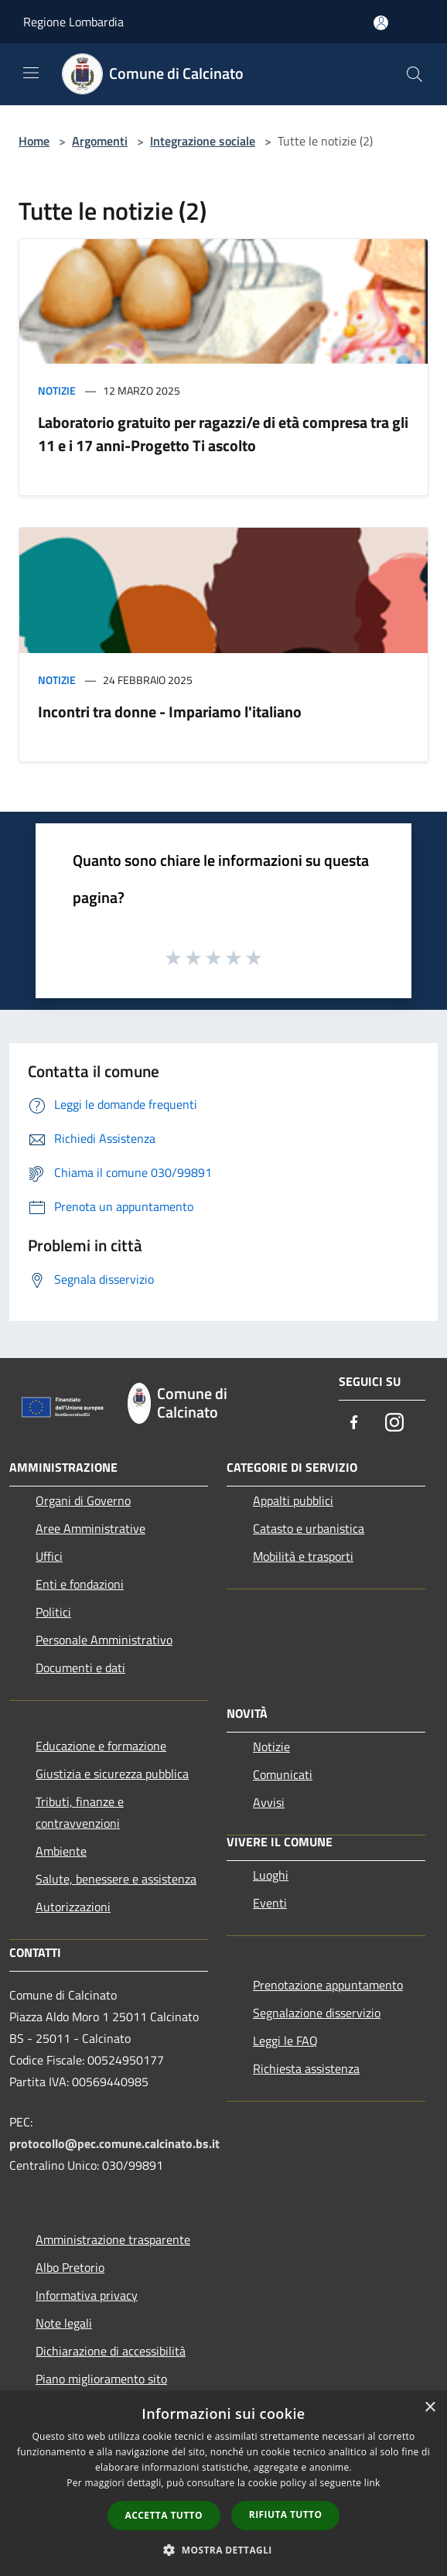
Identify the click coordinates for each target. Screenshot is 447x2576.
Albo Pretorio (70, 2267)
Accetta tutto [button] (164, 2515)
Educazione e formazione (101, 1745)
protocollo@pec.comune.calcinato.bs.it (114, 2143)
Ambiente (61, 1851)
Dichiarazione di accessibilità (111, 2351)
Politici (53, 1612)
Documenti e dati (80, 1667)
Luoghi (270, 1875)
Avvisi (269, 1802)
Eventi (270, 1903)
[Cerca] (414, 74)
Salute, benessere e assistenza (116, 1879)
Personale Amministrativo (104, 1639)
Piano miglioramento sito (101, 2378)
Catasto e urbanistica (308, 1528)
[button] (223, 2549)
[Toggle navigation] (31, 72)
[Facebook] (354, 1423)
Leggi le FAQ (285, 2040)
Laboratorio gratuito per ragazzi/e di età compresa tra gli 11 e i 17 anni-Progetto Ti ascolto (223, 433)
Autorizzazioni (73, 1906)
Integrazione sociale (202, 141)
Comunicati (282, 1774)
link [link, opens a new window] (372, 2482)
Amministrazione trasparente (113, 2239)
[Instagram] (394, 1423)
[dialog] (223, 2483)
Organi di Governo (83, 1500)
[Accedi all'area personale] (381, 23)
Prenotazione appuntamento (328, 1985)
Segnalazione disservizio (316, 2012)
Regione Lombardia (73, 21)
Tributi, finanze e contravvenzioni (80, 1812)
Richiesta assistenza (306, 2068)
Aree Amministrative (90, 1528)
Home (34, 141)
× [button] (429, 2408)
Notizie (57, 390)
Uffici (49, 1556)
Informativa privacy (87, 2295)
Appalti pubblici (293, 1500)
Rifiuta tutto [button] (285, 2514)
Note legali (64, 2323)
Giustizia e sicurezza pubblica (112, 1773)
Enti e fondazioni (80, 1584)
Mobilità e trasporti (303, 1556)
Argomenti (100, 141)
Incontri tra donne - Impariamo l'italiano (170, 712)
